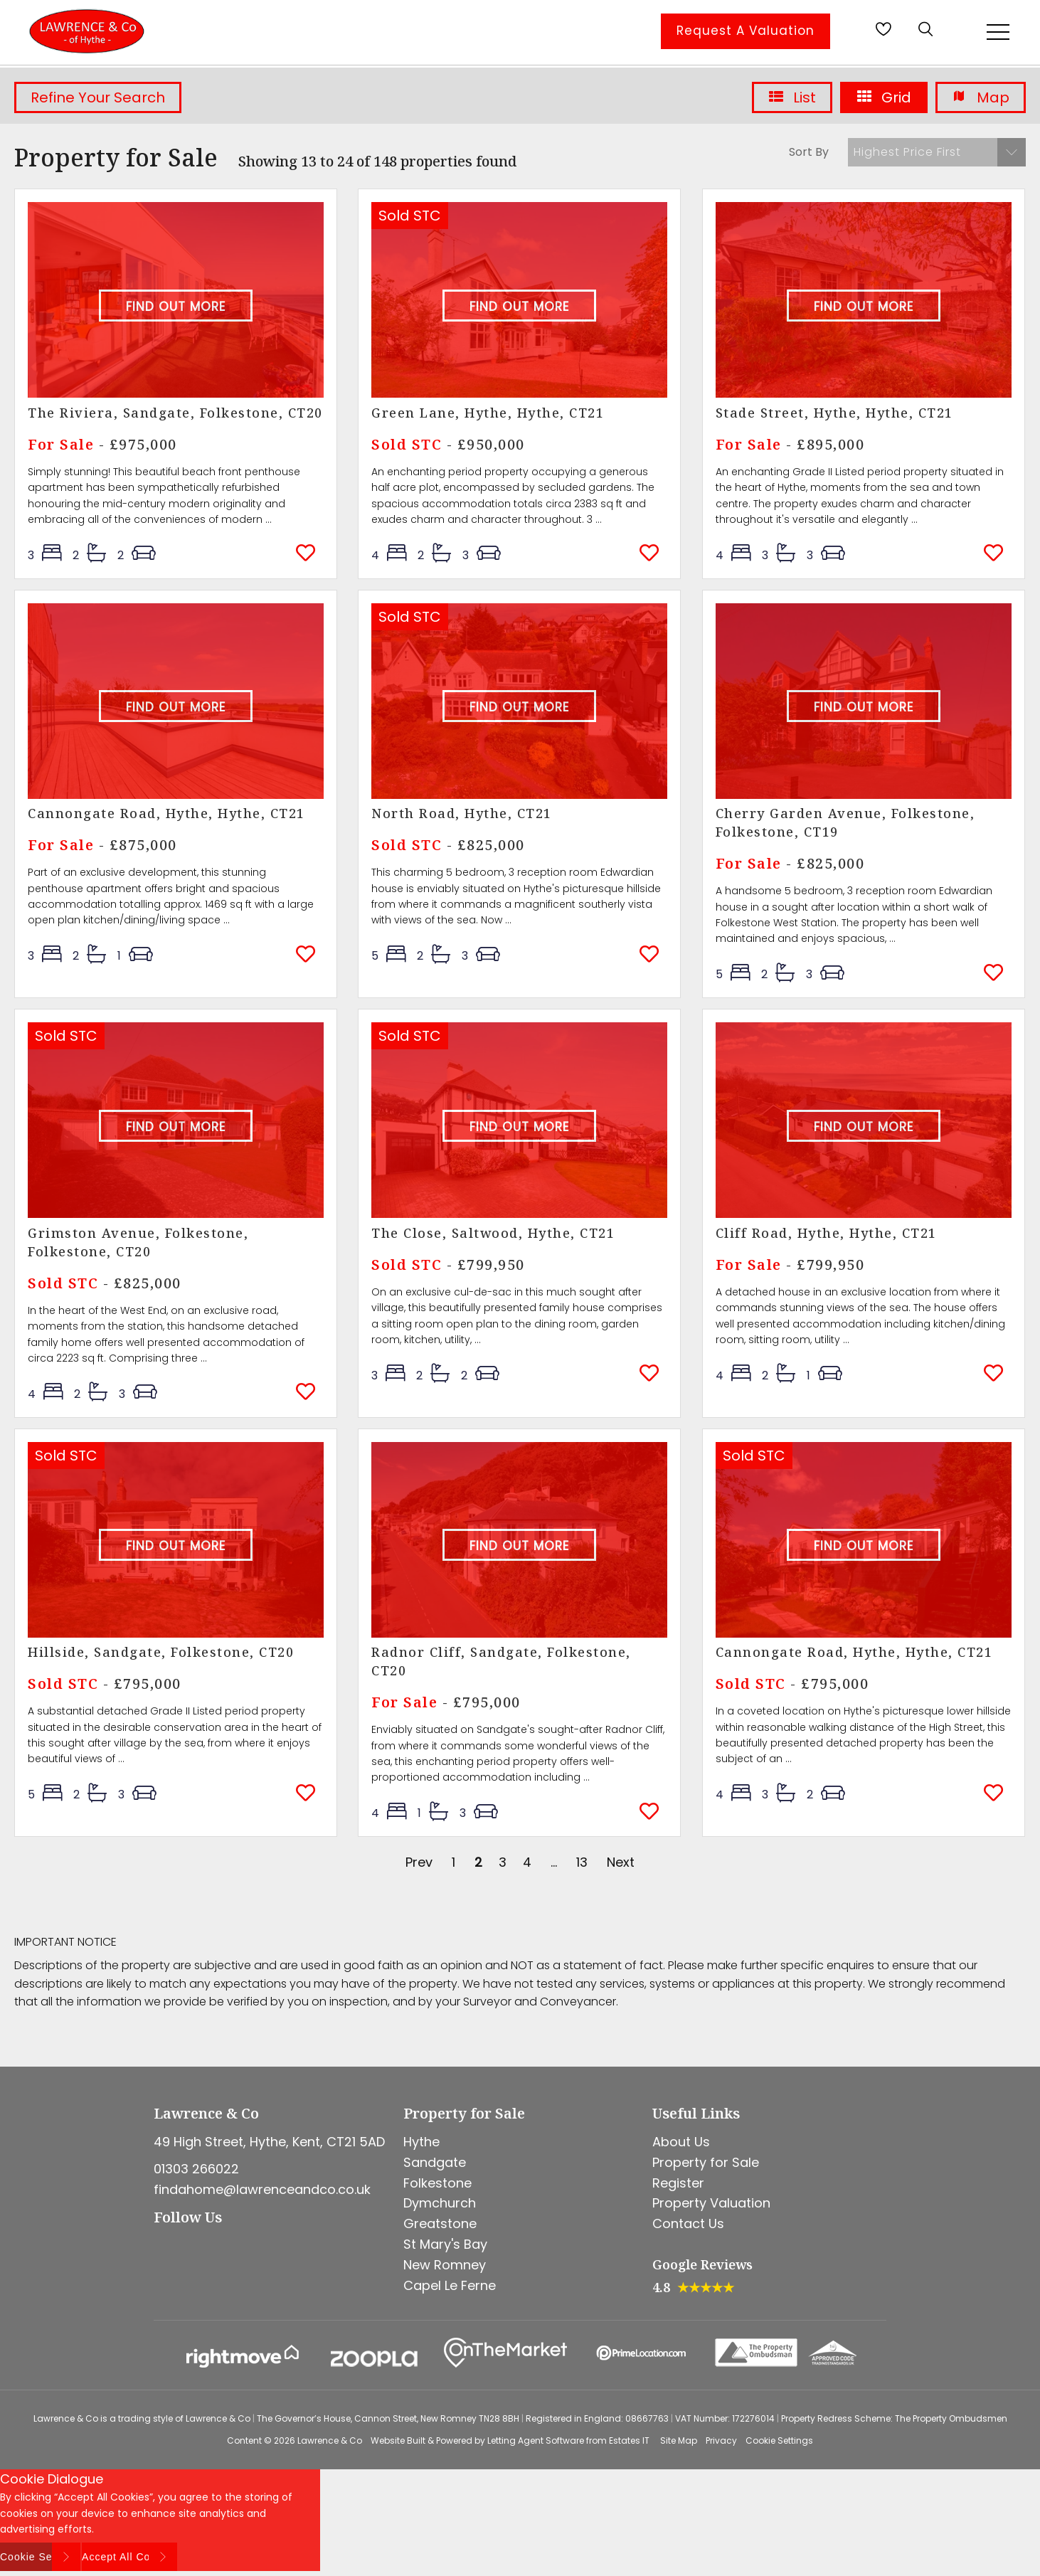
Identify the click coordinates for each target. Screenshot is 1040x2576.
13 (582, 1862)
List (792, 97)
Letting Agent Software (535, 2440)
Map (980, 97)
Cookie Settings (779, 2440)
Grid (883, 97)
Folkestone (437, 2183)
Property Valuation (711, 2203)
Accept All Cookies (129, 2556)
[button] (937, 152)
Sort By (809, 152)
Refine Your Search (98, 97)
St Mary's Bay (445, 2244)
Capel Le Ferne (449, 2285)
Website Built (398, 2440)
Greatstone (440, 2223)
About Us (681, 2142)
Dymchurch (439, 2203)
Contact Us (688, 2223)
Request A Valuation (745, 30)
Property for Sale (705, 2162)
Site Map (678, 2440)
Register (678, 2183)
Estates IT (629, 2440)
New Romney (444, 2265)
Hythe (421, 2142)
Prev (419, 1862)
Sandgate (434, 2162)
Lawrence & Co (329, 2440)
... (554, 1862)
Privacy (721, 2440)
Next (621, 1862)
